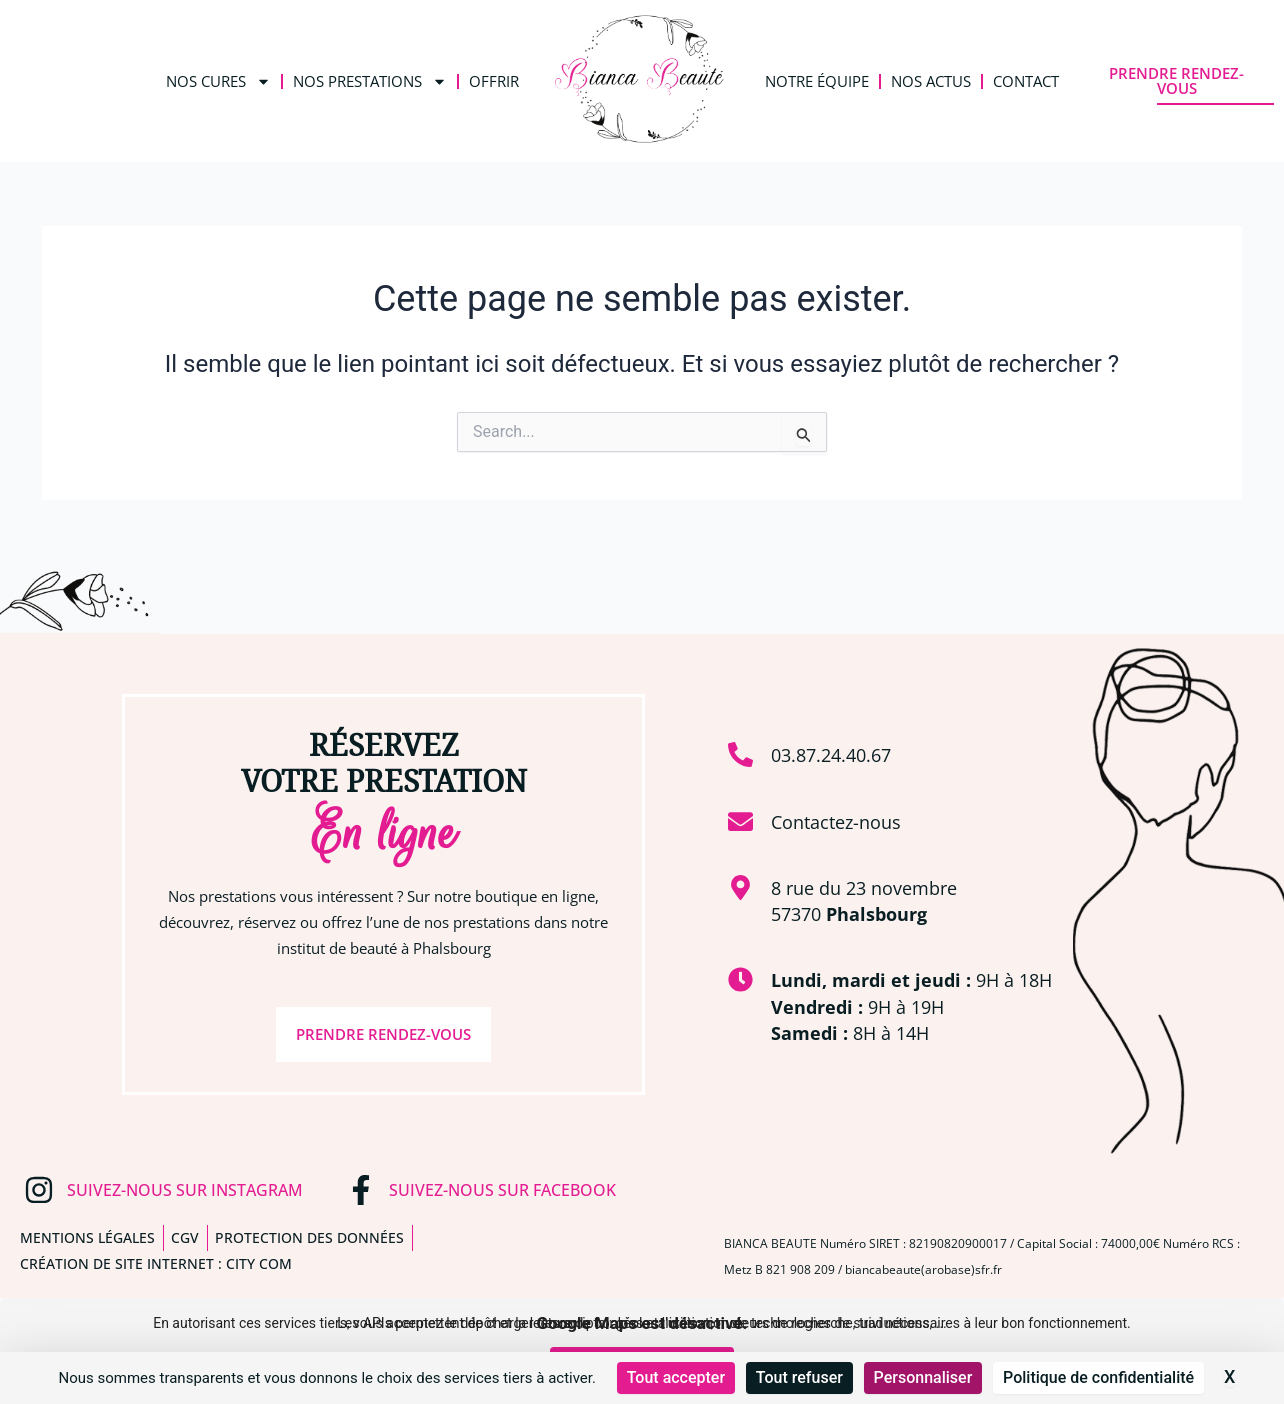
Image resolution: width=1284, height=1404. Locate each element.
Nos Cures (218, 81)
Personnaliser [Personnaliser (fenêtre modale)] (923, 1377)
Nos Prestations (370, 81)
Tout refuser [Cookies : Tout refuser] (799, 1377)
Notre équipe (817, 81)
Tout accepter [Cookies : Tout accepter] (676, 1377)
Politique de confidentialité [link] (1098, 1377)
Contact (1026, 81)
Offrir (494, 81)
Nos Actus (931, 81)
